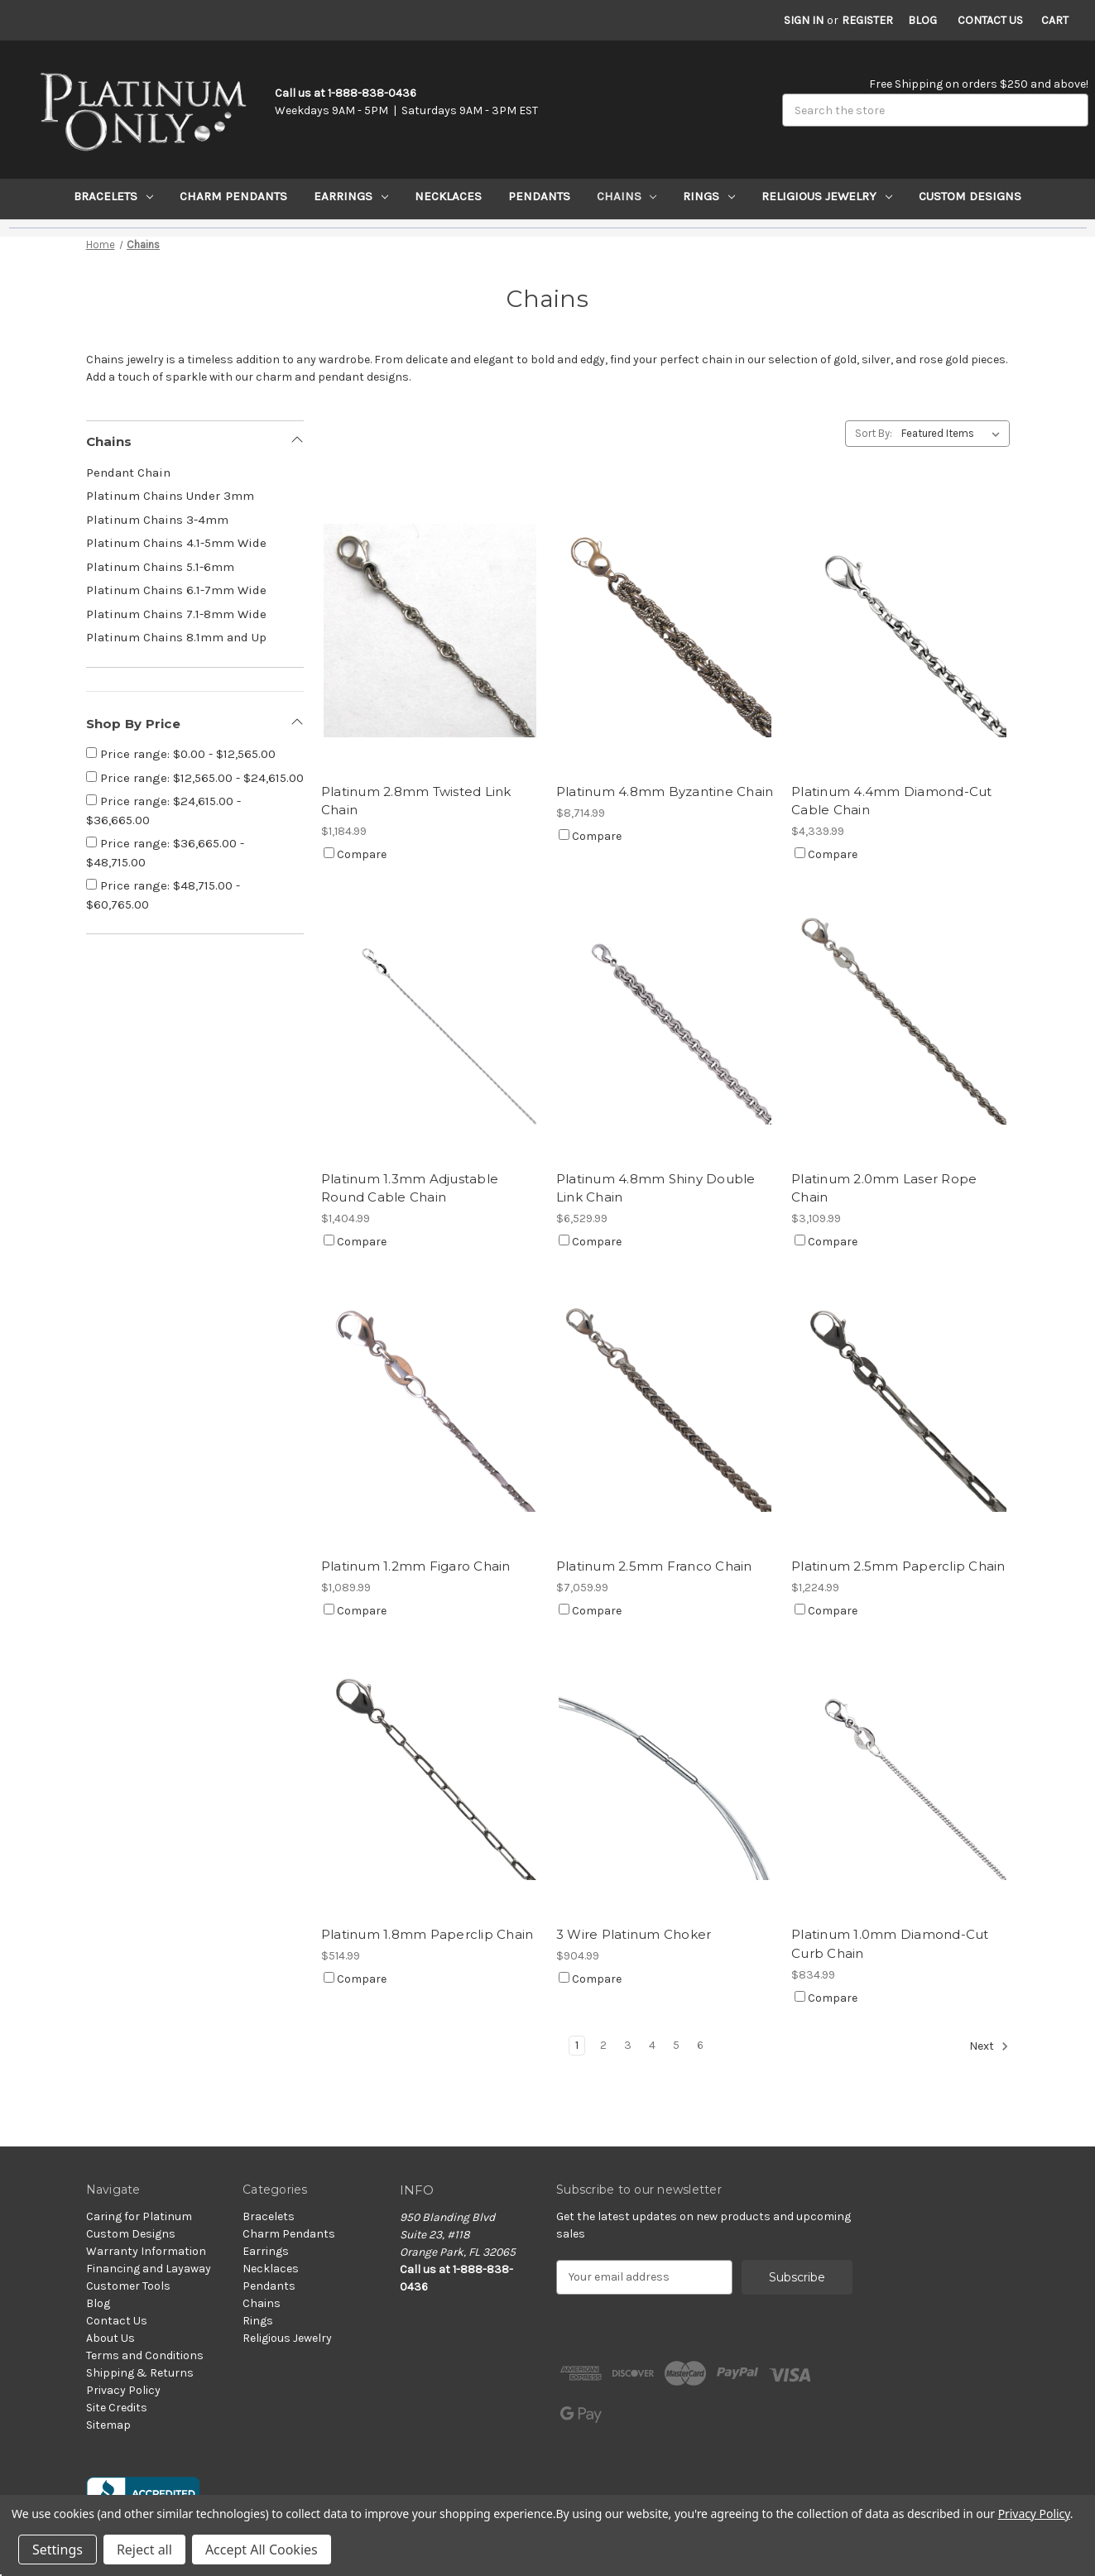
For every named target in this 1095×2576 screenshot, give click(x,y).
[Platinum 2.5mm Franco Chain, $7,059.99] (665, 1404)
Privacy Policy (123, 2390)
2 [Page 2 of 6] (603, 2045)
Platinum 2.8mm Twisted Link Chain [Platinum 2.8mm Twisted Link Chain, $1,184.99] (416, 801)
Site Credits (116, 2408)
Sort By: (873, 433)
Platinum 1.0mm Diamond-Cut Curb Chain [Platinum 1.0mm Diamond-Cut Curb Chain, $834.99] (890, 1943)
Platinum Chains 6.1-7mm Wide (176, 590)
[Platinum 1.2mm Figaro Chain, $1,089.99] (430, 1404)
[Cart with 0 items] (1055, 20)
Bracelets (113, 196)
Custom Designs (970, 196)
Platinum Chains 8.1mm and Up (176, 637)
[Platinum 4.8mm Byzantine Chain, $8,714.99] (665, 630)
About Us (110, 2338)
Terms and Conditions (145, 2355)
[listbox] (954, 433)
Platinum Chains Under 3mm (170, 495)
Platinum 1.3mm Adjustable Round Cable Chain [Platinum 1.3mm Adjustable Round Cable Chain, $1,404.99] (409, 1188)
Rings (709, 196)
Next (989, 2046)
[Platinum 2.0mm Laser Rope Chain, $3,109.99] (900, 1017)
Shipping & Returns (140, 2373)
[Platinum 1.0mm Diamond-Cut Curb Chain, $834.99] (900, 1773)
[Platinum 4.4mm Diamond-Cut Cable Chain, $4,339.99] (900, 630)
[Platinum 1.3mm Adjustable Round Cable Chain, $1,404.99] (430, 1017)
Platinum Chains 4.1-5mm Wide (176, 542)
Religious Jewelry (826, 196)
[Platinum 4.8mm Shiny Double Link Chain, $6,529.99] (665, 1017)
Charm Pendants (233, 196)
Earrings (351, 196)
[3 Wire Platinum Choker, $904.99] (665, 1773)
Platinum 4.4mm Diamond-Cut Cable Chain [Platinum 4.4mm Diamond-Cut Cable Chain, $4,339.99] (891, 801)
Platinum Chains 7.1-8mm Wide (176, 614)
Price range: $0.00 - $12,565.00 (181, 753)
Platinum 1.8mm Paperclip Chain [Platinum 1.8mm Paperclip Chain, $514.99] (427, 1934)
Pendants (539, 196)
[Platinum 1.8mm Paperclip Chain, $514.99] (430, 1773)
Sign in (804, 20)
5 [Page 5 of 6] (676, 2045)
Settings (57, 2549)
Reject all (144, 2549)
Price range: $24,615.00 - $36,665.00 (163, 810)
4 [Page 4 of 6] (652, 2045)
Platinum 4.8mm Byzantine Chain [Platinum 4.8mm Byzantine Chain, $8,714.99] (665, 791)
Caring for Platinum (139, 2216)
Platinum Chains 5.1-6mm (160, 566)
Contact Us (990, 20)
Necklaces (448, 196)
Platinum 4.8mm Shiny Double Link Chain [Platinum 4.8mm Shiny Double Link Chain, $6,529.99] (656, 1188)
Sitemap (108, 2425)
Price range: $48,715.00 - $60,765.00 (163, 895)
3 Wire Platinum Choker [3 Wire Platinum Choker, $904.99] (634, 1934)
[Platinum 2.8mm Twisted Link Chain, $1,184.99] (430, 630)
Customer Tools (128, 2286)
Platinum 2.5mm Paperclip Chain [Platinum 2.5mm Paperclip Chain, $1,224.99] (898, 1566)
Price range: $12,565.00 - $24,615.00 (195, 777)
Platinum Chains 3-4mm (157, 519)
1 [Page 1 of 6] (577, 2045)
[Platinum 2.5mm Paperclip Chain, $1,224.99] (900, 1404)
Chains (627, 196)
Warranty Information (146, 2251)
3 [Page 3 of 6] (628, 2045)
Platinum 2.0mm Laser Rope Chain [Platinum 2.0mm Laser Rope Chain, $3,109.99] (884, 1188)
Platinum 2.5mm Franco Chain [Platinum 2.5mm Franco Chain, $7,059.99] (654, 1566)
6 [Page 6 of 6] (700, 2045)
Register (867, 20)
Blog (922, 20)
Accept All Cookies (261, 2549)
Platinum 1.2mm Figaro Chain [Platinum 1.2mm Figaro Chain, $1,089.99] (416, 1566)
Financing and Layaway (148, 2269)
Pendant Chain (128, 472)
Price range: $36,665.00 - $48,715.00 (165, 853)
